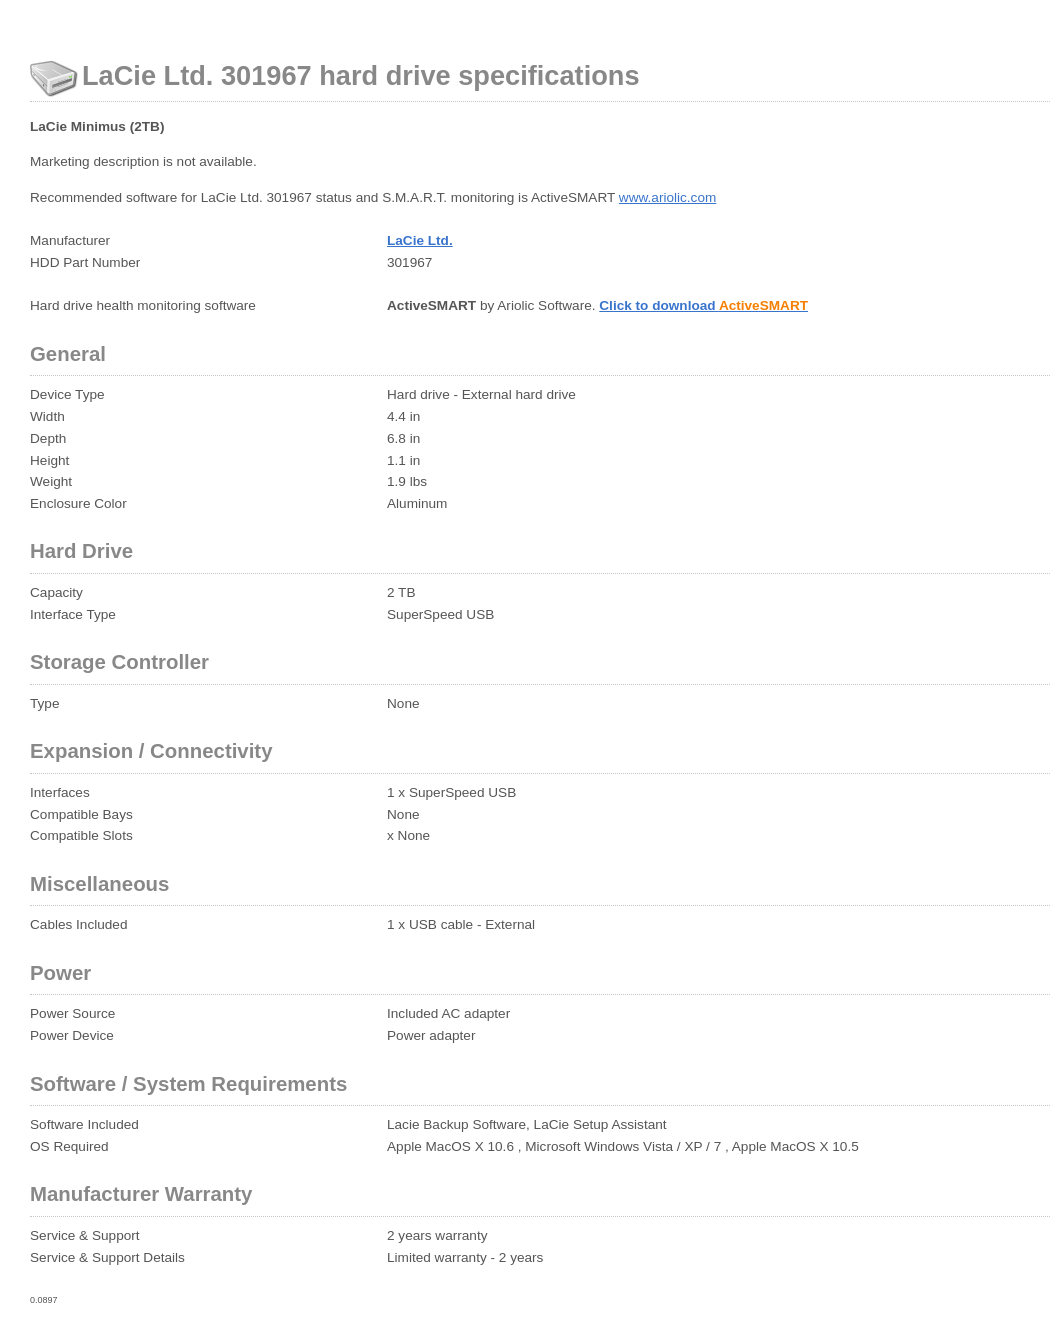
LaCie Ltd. (420, 240)
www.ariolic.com (667, 197)
